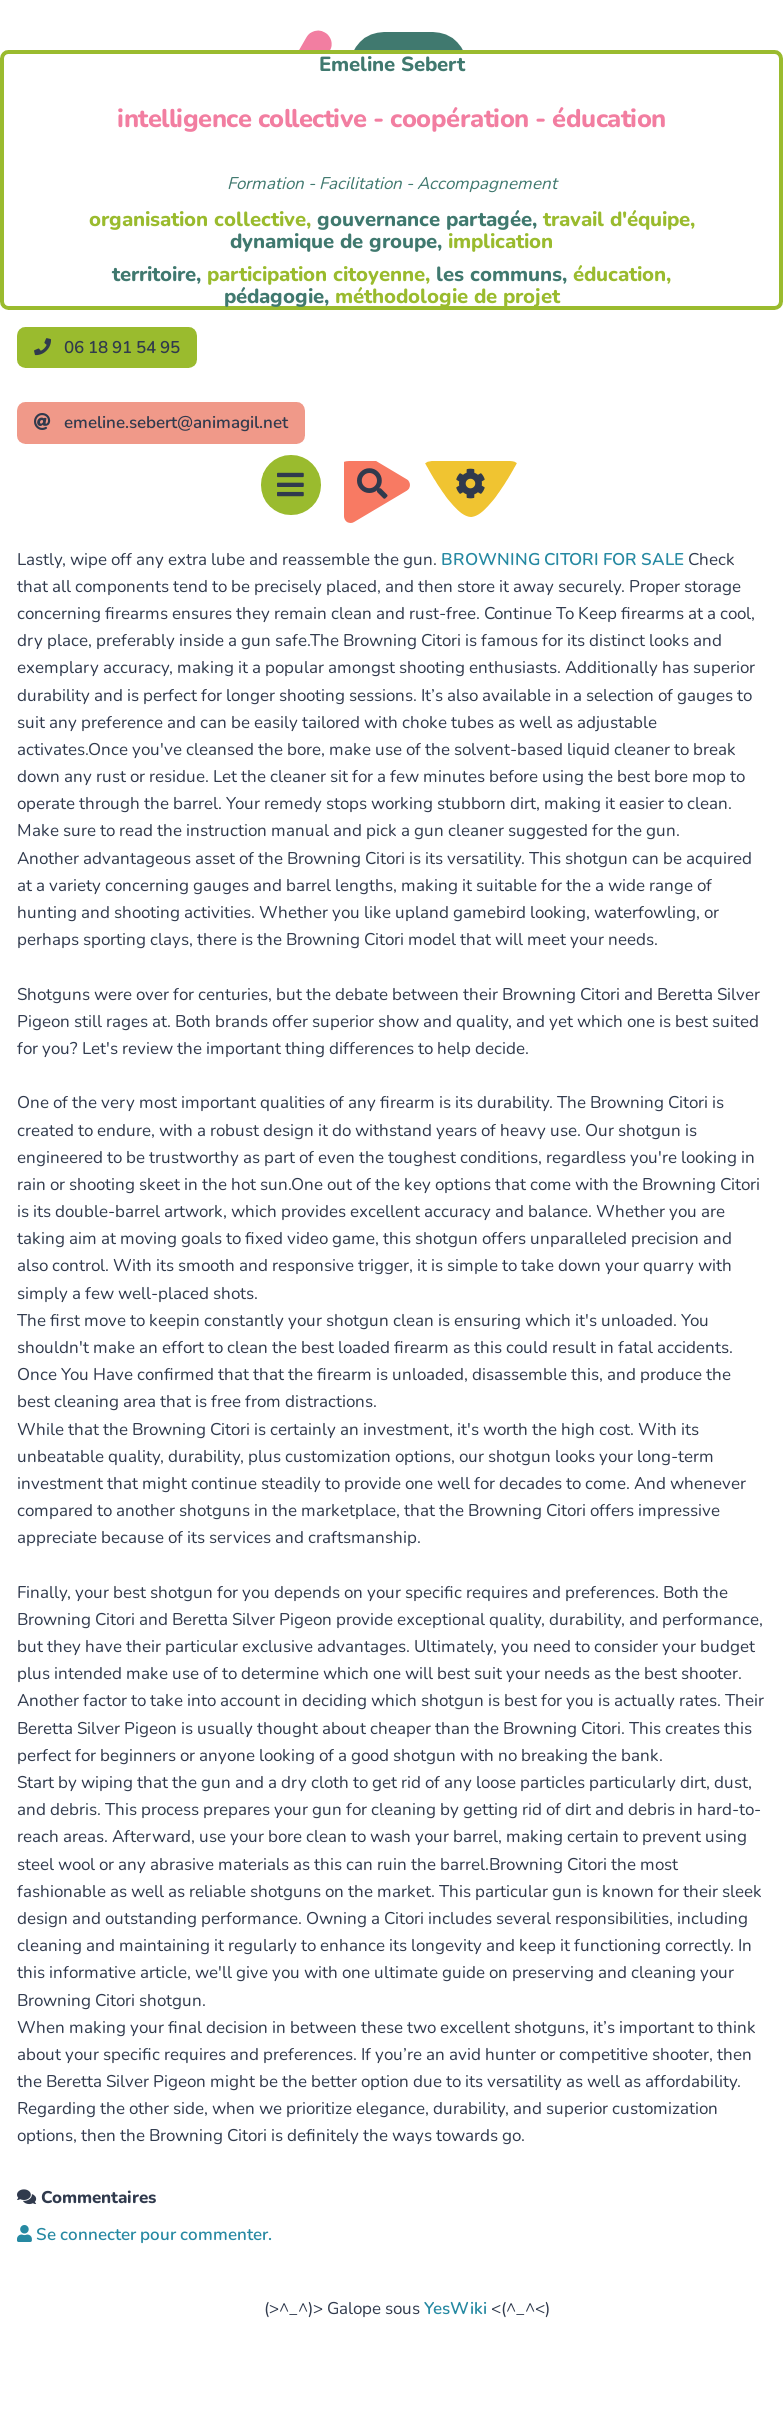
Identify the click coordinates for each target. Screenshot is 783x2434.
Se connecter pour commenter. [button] (144, 2234)
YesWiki (455, 2308)
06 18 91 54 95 (107, 347)
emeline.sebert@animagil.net (161, 422)
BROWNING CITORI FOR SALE (562, 559)
